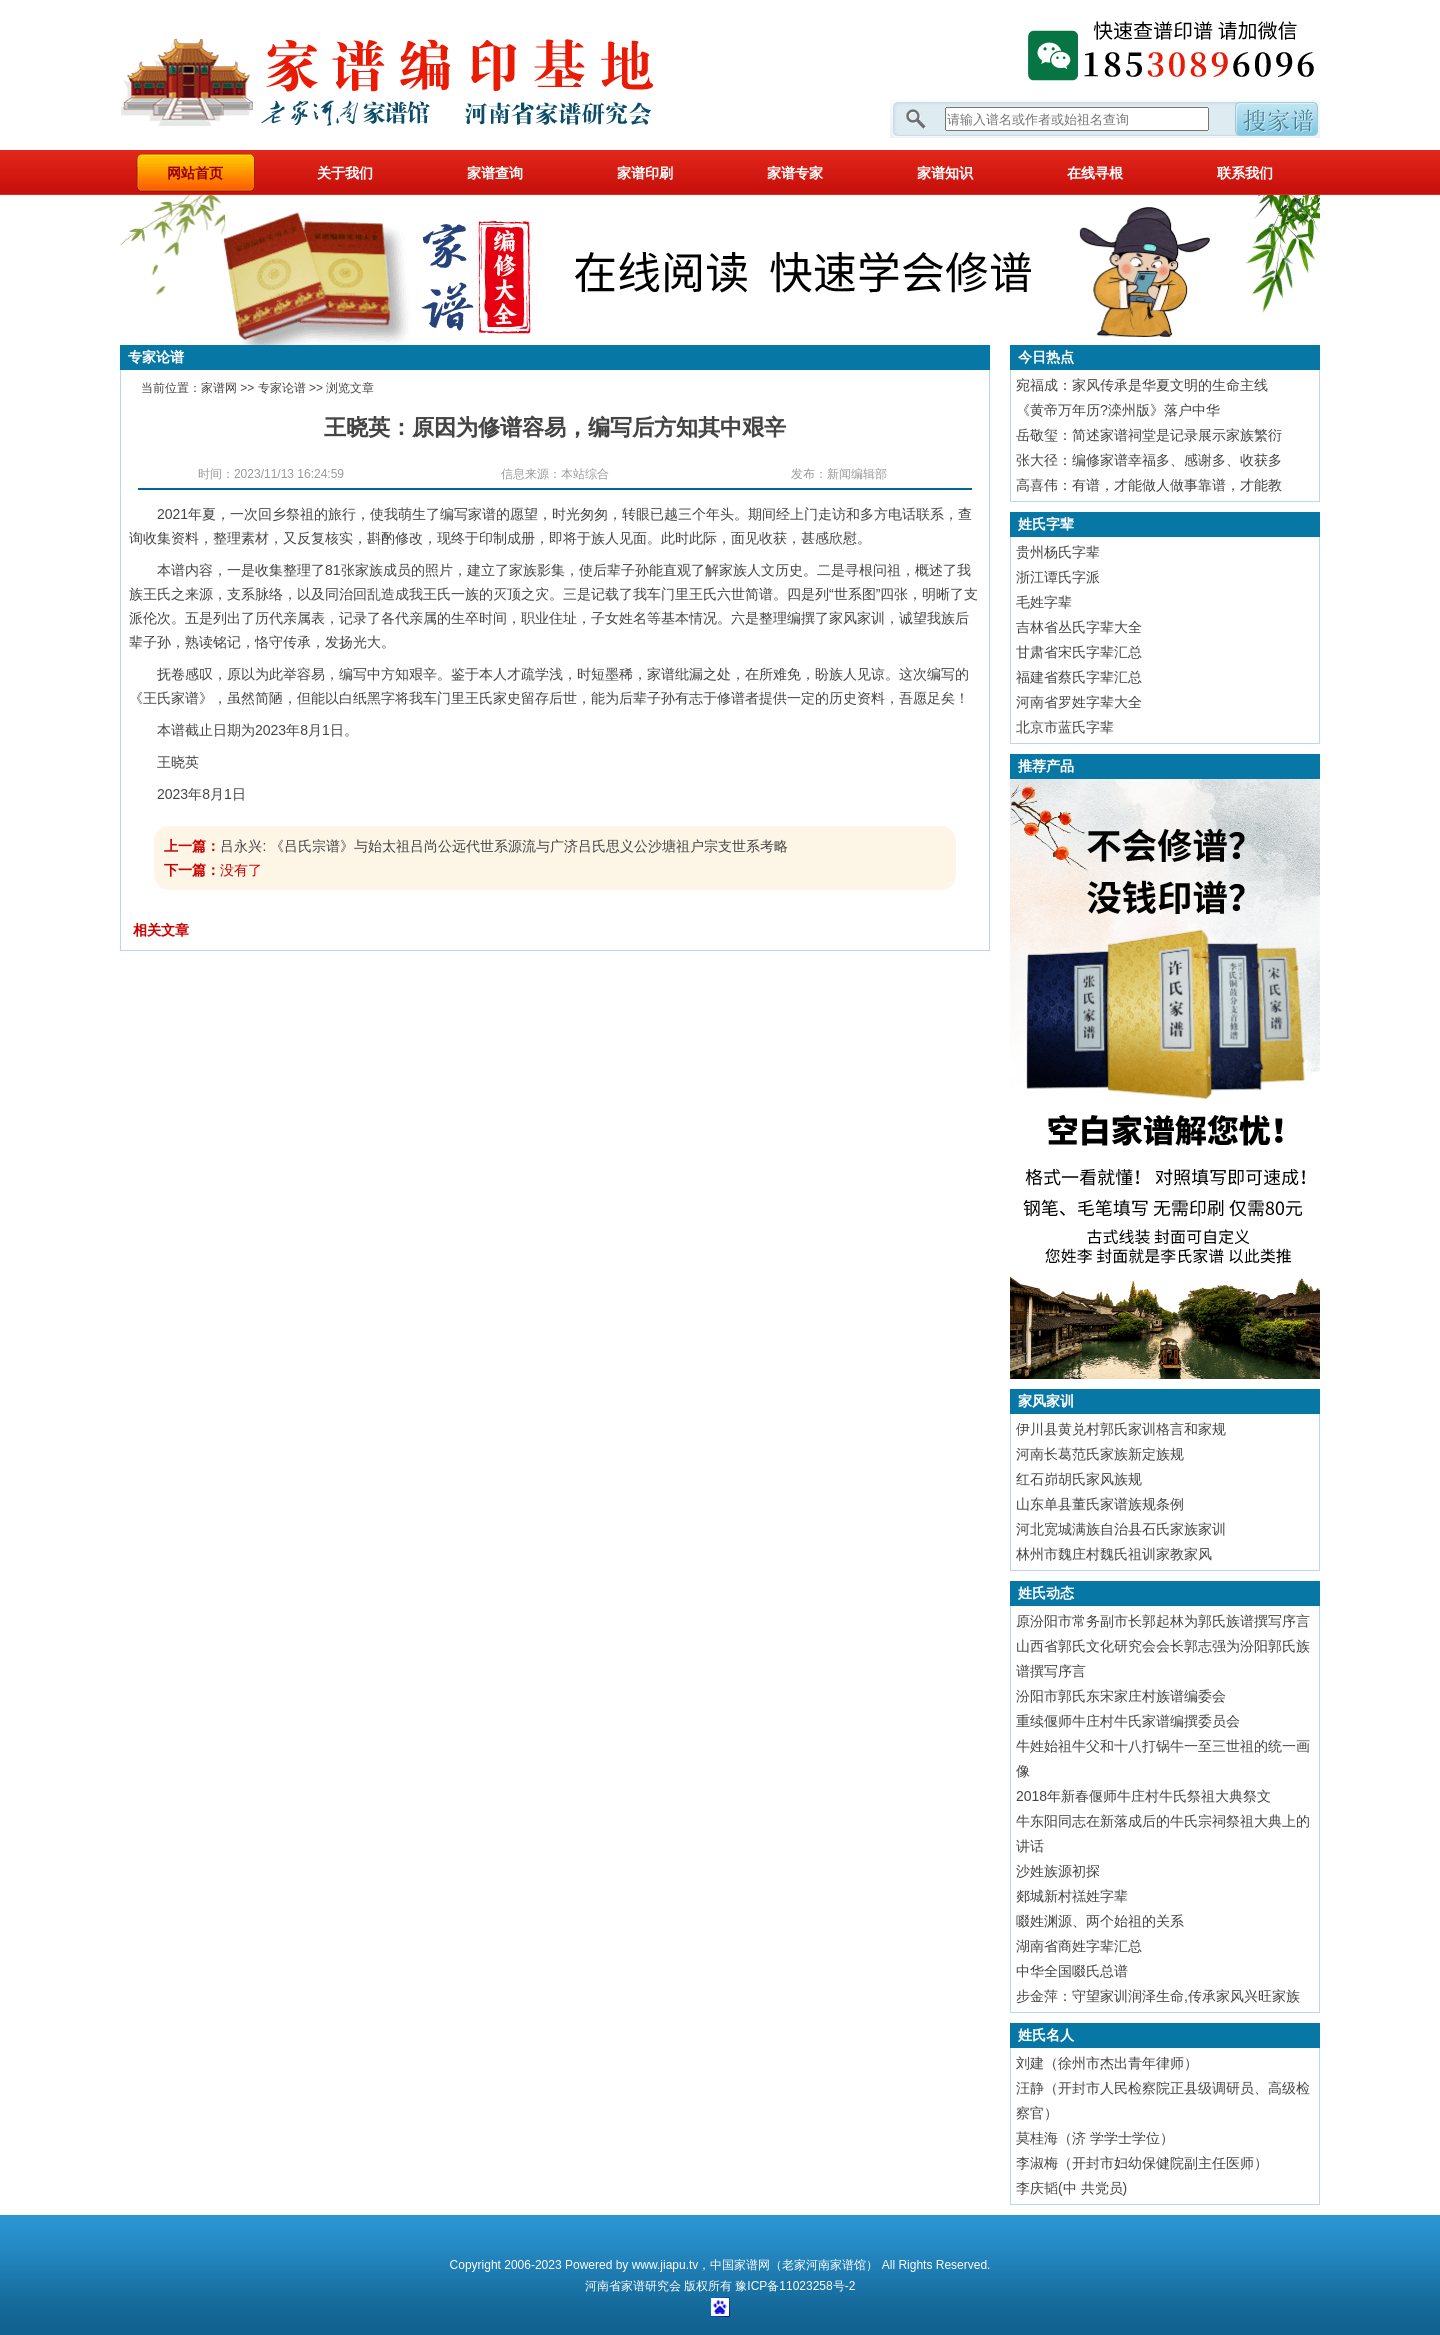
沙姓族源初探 (1058, 1871)
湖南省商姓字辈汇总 (1079, 1946)
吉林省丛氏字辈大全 (1079, 627)
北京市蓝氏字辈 (1065, 727)
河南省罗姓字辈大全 (1079, 702)
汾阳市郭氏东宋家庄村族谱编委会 (1121, 1696)
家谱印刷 (645, 173)
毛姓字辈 (1044, 602)
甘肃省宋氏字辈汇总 (1079, 652)
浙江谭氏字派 (1058, 577)
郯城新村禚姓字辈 (1072, 1896)
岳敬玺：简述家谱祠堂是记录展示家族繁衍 (1149, 435)
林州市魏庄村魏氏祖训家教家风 (1114, 1554)
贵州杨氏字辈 (1058, 552)
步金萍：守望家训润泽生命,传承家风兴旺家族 (1158, 1996)
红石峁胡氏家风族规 (1079, 1479)
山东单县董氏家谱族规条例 (1100, 1504)
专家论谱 (282, 388)
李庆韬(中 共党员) (1071, 2188)
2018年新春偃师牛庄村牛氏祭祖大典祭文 (1143, 1796)
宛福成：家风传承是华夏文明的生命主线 (1142, 385)
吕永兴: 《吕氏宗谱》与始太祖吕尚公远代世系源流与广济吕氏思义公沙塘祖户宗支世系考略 (504, 846)
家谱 (633, 2286)
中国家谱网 (740, 2265)
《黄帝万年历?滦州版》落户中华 (1118, 410)
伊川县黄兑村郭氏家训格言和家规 (1121, 1429)
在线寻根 (1095, 173)
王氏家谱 (171, 698)
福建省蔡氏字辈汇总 (1079, 677)
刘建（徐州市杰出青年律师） (1107, 2063)
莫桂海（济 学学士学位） (1095, 2138)
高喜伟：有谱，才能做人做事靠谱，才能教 (1149, 485)
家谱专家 (795, 173)
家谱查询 (495, 173)
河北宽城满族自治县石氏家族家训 (1121, 1529)
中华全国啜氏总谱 (1072, 1971)
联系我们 (1245, 173)
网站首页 (195, 173)
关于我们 (345, 173)
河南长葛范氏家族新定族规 (1100, 1454)
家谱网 (420, 75)
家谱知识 (945, 173)
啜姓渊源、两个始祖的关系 (1100, 1921)
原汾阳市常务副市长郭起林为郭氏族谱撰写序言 (1163, 1621)
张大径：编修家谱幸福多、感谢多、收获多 (1149, 460)
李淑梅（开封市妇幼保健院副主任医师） (1142, 2163)
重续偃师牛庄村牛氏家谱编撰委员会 (1128, 1721)
